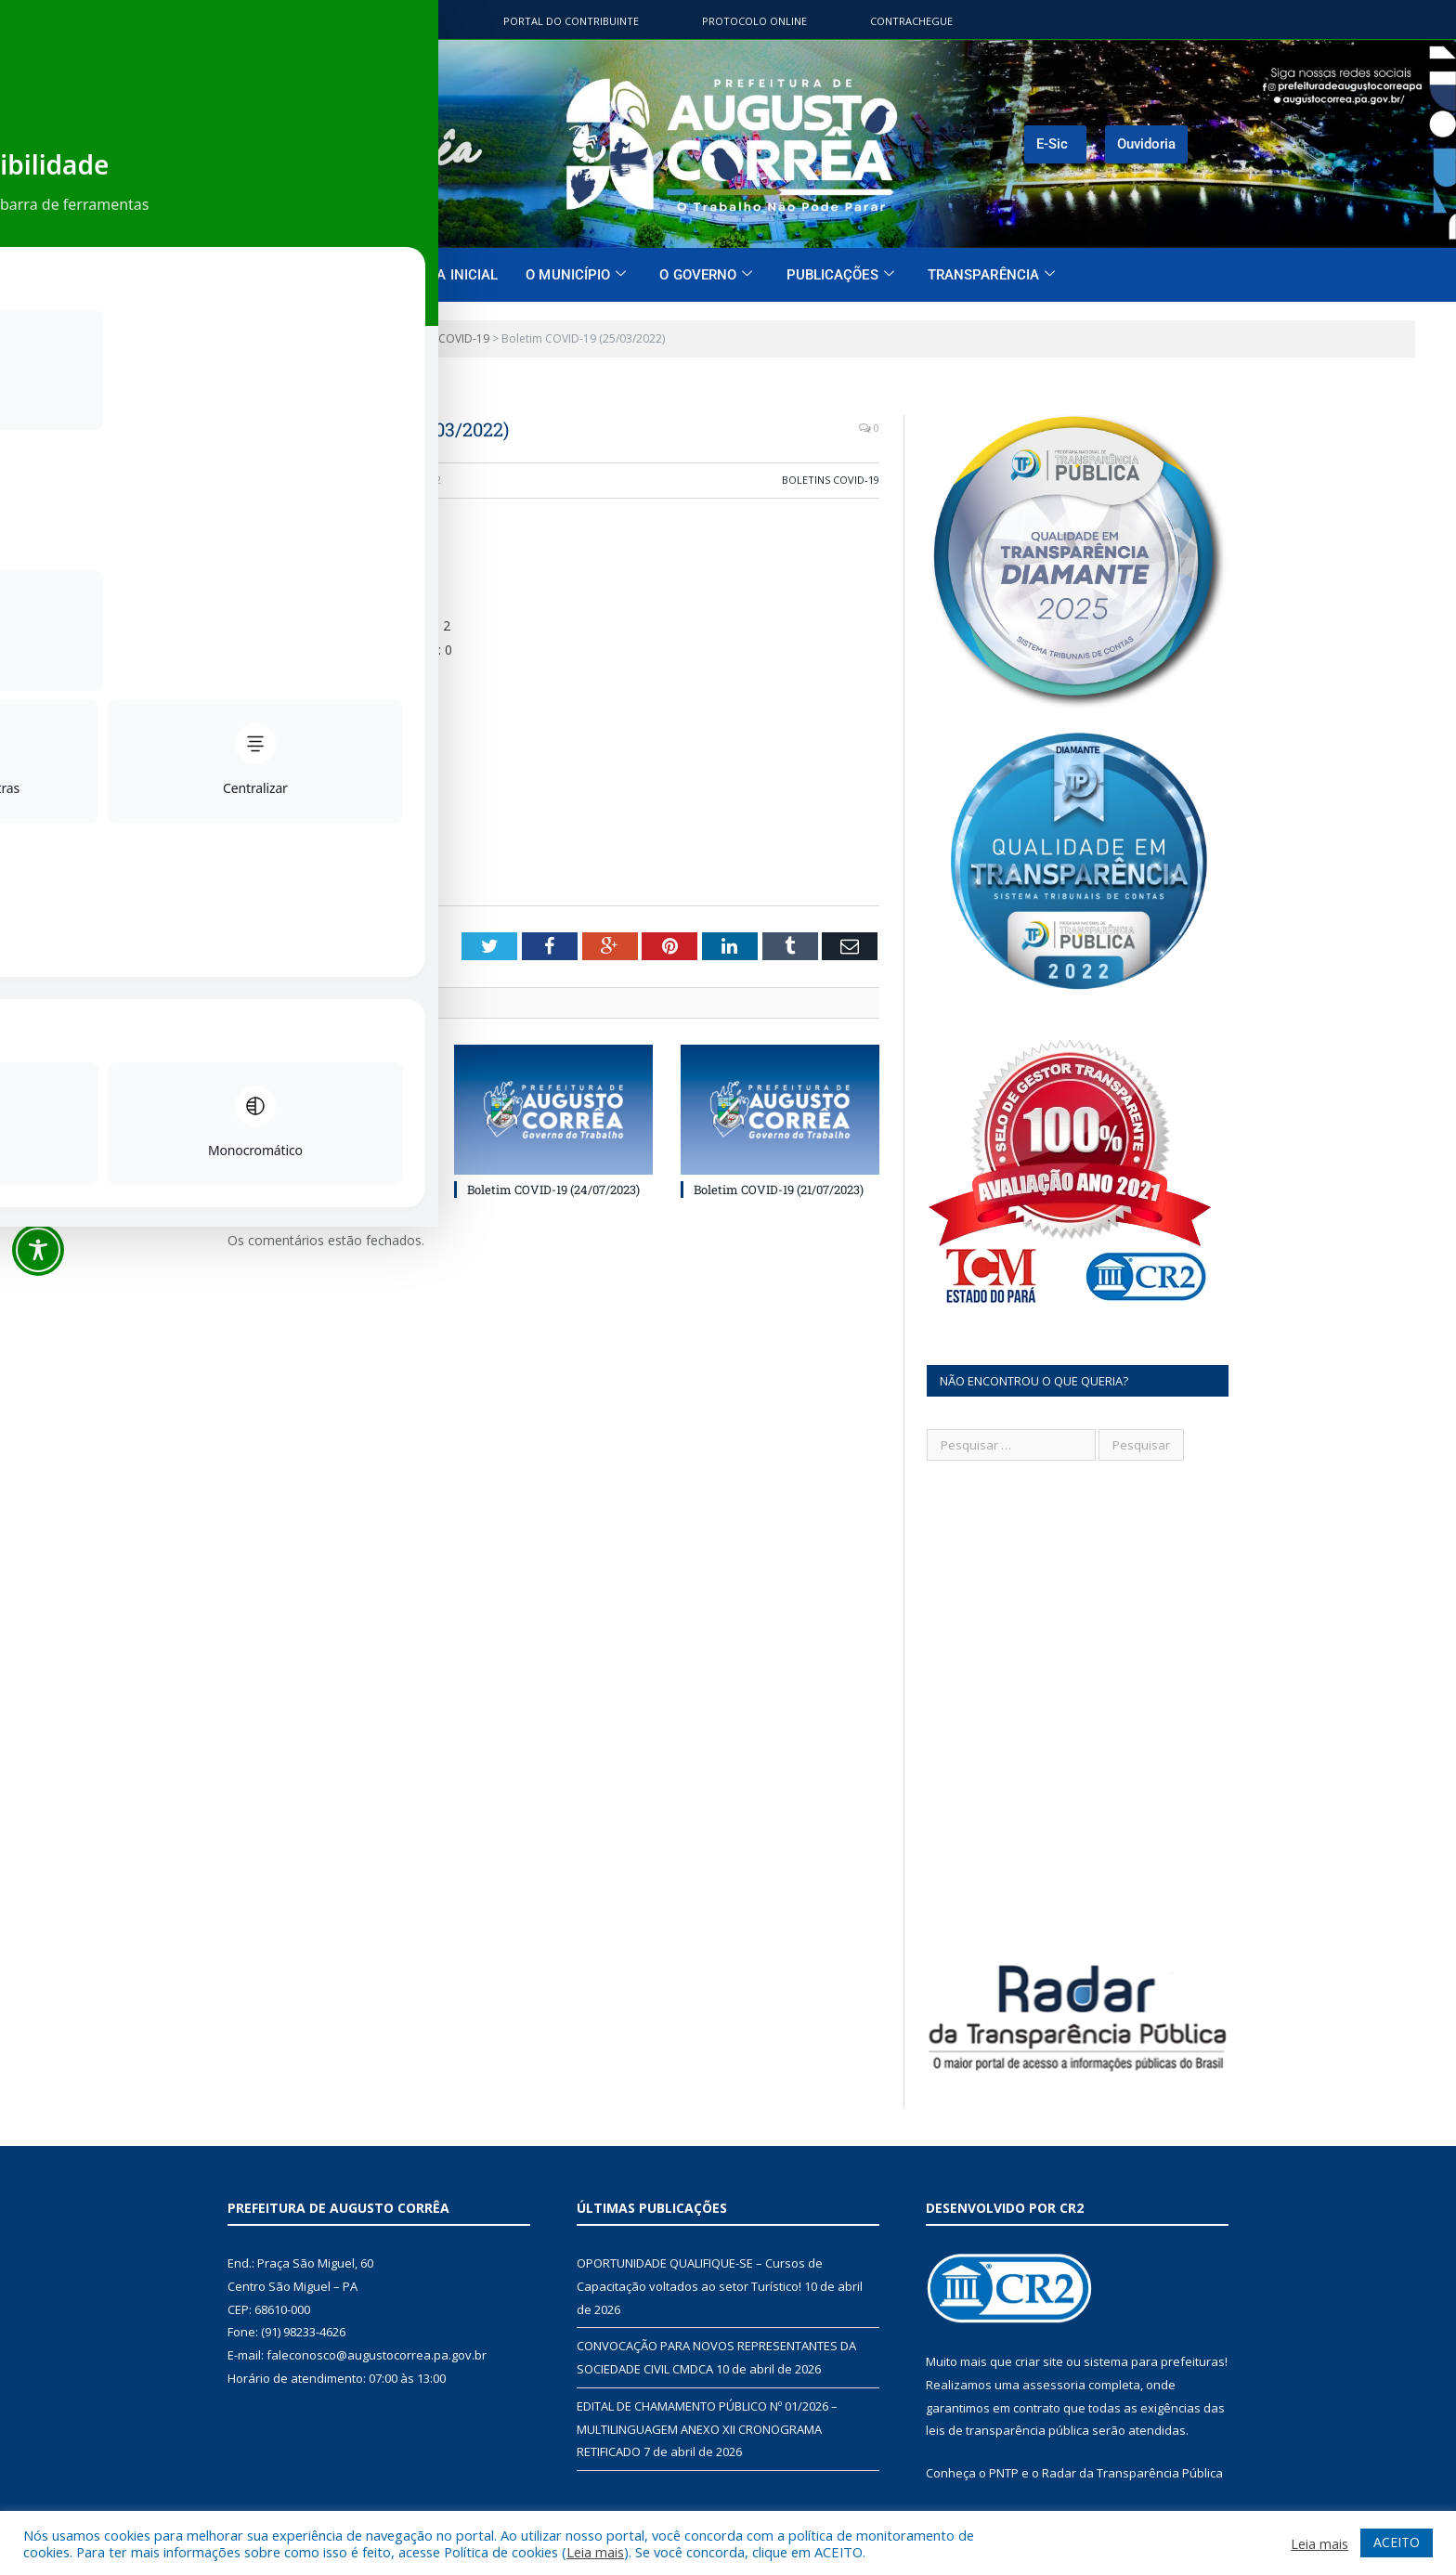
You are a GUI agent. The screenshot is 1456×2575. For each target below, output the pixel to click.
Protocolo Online (754, 20)
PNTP (1004, 2472)
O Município (576, 275)
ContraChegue (911, 20)
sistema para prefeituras (1154, 2361)
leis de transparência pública (1007, 2430)
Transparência (991, 275)
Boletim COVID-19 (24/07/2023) (553, 1188)
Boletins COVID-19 (830, 480)
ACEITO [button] (1396, 2542)
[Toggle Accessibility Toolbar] (38, 1250)
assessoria (1054, 2384)
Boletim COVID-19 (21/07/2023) (779, 1188)
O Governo (705, 275)
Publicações (840, 275)
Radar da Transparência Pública (1132, 2472)
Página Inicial (447, 275)
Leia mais (595, 2551)
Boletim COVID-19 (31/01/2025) (324, 1188)
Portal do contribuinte (571, 20)
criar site (1039, 2361)
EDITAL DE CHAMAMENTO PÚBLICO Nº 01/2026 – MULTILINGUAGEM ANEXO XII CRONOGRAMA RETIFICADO (707, 2429)
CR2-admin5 (282, 480)
